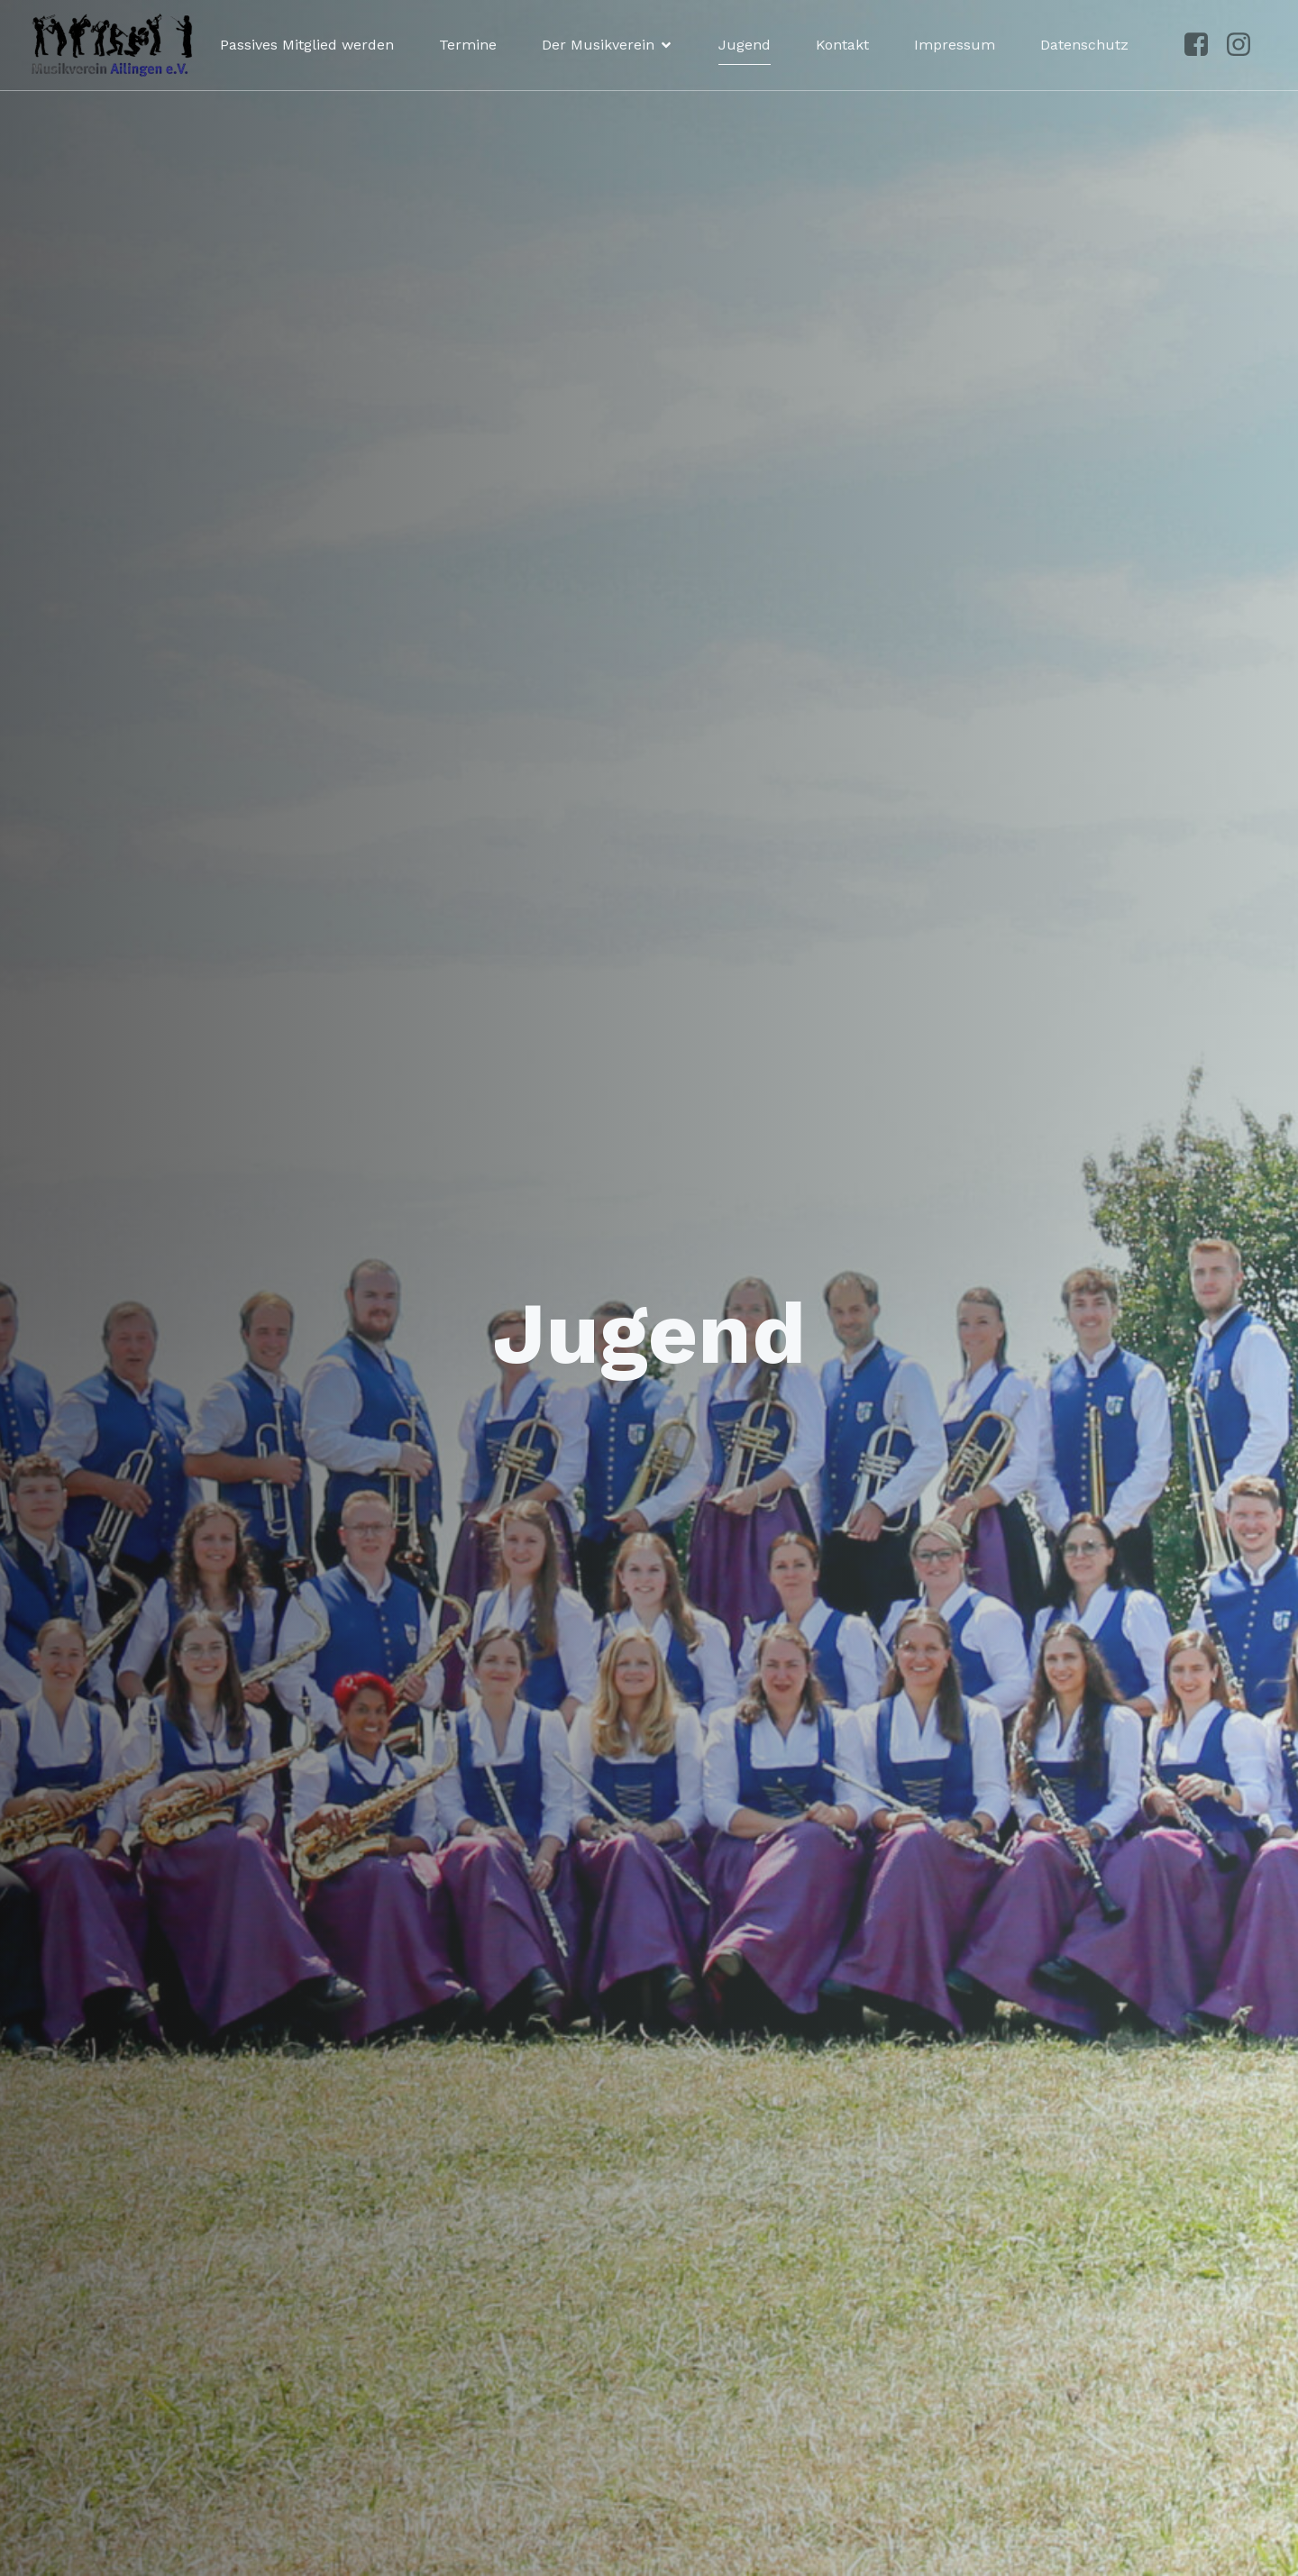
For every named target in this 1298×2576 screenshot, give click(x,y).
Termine (468, 44)
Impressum (954, 44)
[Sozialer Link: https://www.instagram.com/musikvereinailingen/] (1245, 45)
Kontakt (842, 44)
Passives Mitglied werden (307, 44)
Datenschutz (1084, 44)
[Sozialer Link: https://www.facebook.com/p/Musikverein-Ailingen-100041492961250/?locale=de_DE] (1203, 45)
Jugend (744, 44)
